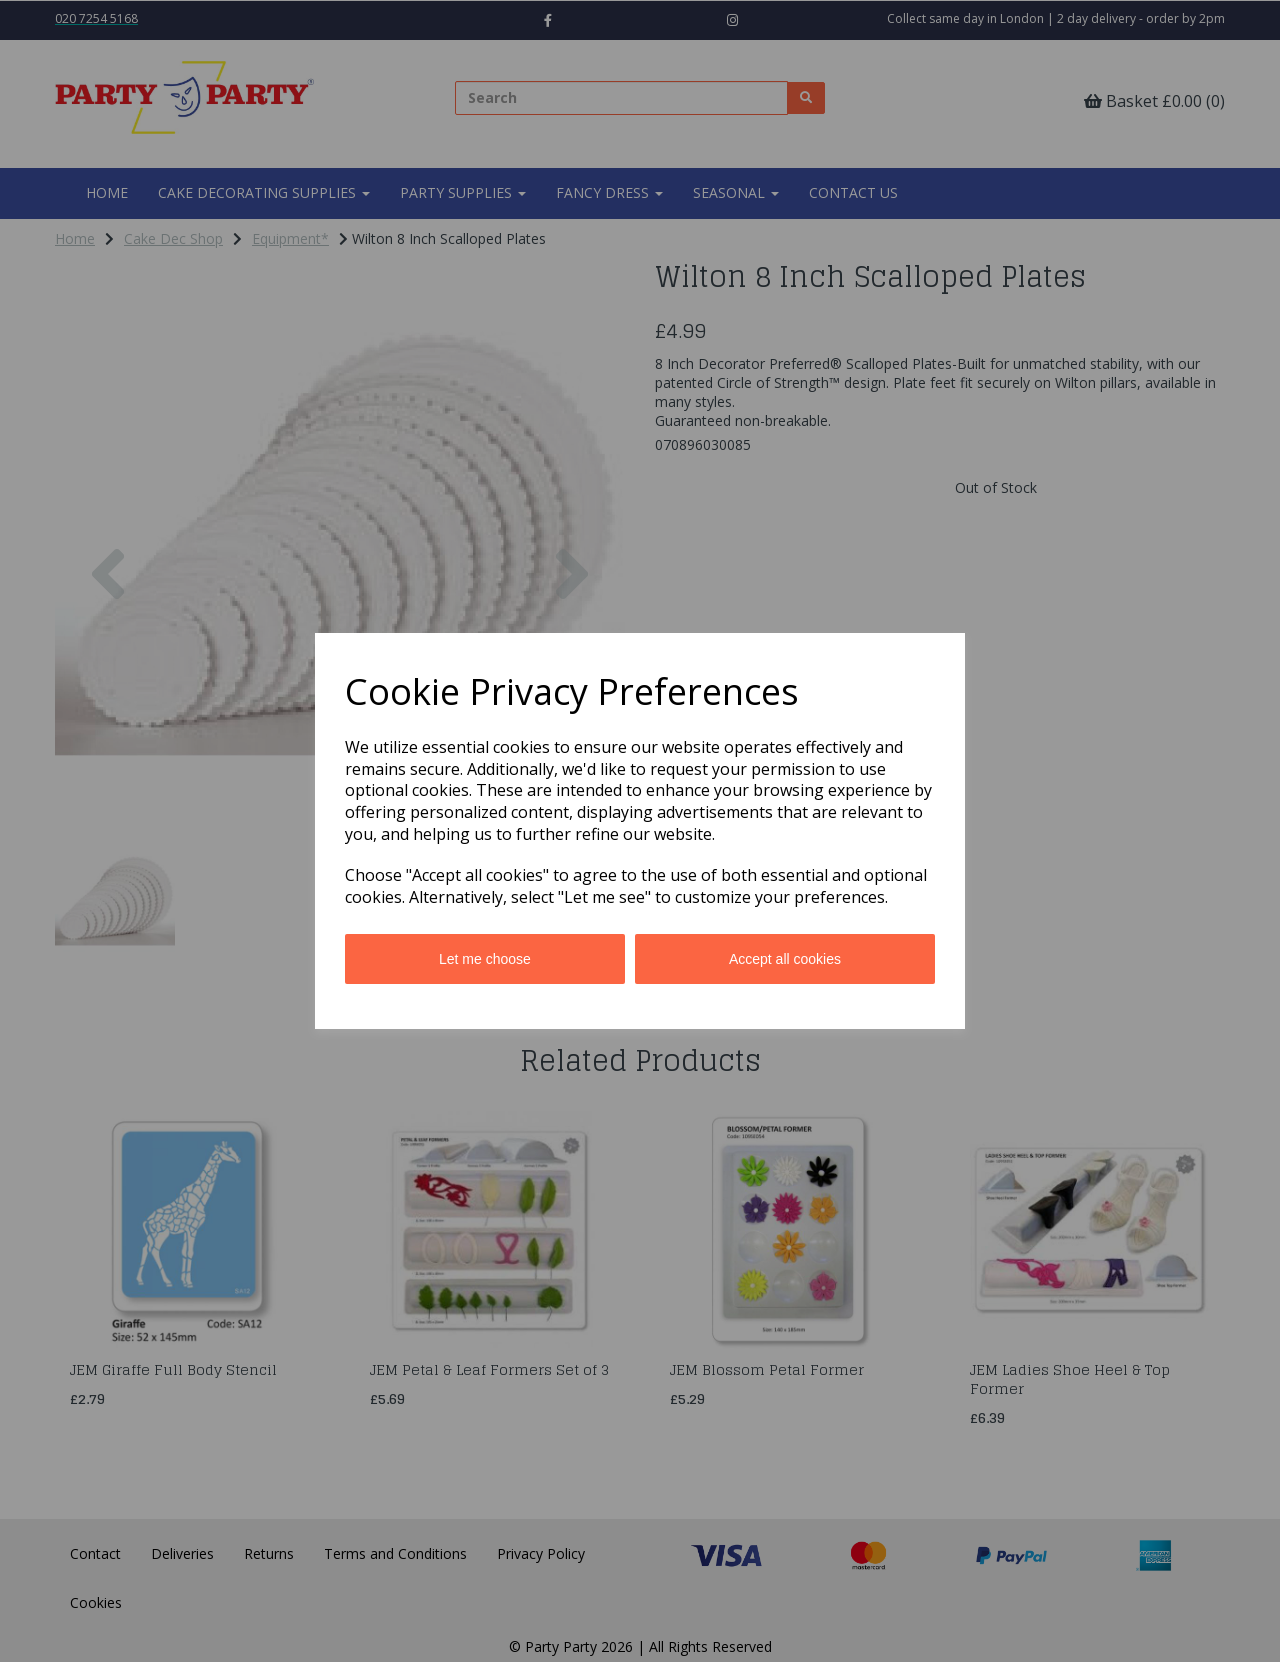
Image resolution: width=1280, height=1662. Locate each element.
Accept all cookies (785, 959)
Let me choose (485, 959)
